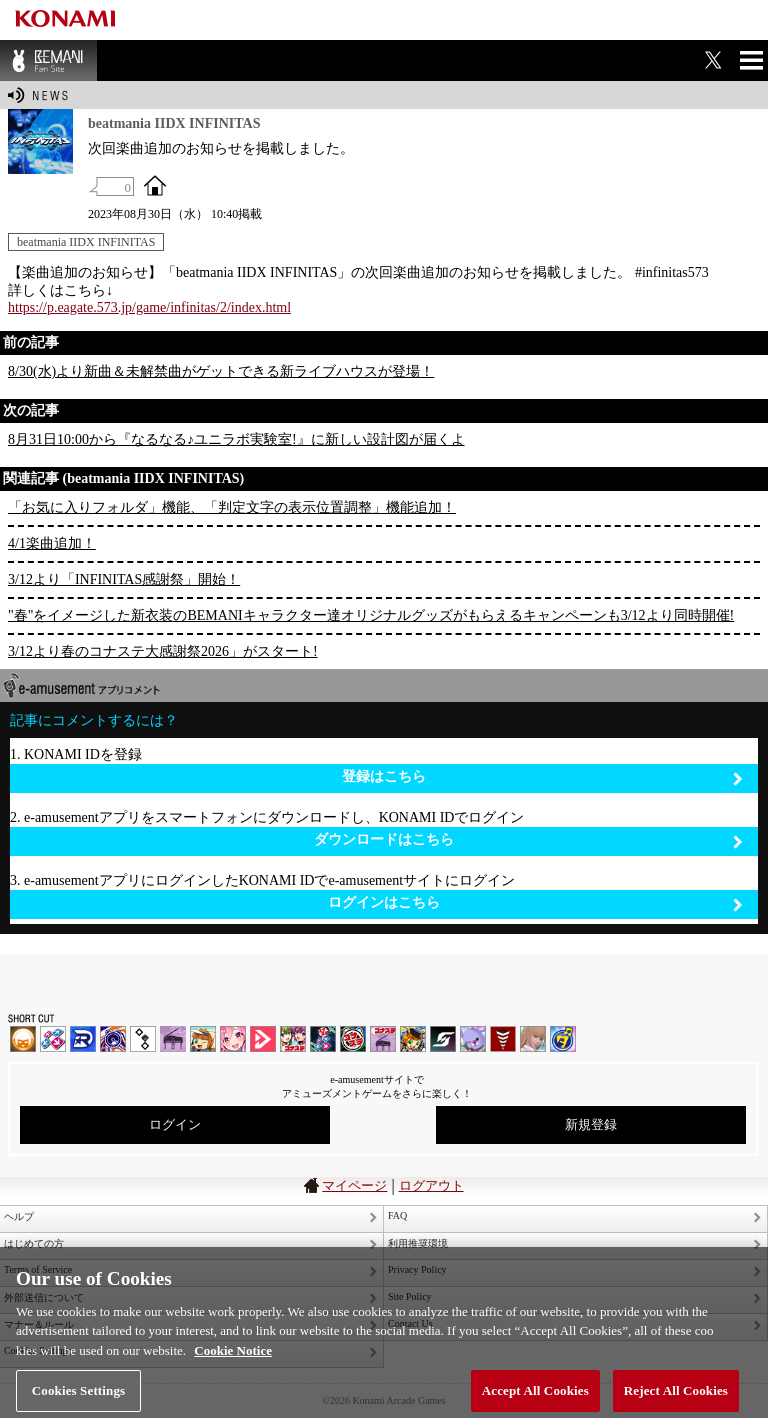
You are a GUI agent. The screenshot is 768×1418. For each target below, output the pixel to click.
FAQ (397, 1215)
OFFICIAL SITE (155, 185)
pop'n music (203, 1039)
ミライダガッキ (563, 1039)
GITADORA (113, 1039)
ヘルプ (19, 1216)
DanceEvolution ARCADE (533, 1039)
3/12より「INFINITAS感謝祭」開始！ (124, 579)
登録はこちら (542, 777)
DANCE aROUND (263, 1039)
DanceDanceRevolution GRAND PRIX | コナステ (323, 1039)
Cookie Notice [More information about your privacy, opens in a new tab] (233, 1358)
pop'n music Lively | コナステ (413, 1039)
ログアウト (431, 1185)
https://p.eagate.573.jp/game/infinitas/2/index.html (149, 307)
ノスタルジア (173, 1039)
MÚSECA (503, 1039)
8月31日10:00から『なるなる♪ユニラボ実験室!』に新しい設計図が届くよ (236, 439)
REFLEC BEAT (473, 1039)
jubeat (143, 1039)
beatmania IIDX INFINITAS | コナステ (293, 1039)
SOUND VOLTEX (233, 1039)
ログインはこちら (535, 903)
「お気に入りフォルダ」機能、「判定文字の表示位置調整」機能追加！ (232, 507)
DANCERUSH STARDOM (83, 1039)
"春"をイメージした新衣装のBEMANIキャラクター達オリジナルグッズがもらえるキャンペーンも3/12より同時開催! (371, 615)
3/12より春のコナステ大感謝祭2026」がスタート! (163, 651)
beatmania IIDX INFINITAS (86, 242)
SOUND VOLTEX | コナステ (443, 1039)
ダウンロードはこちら (528, 840)
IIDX (23, 1039)
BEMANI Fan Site (48, 60)
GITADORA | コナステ (353, 1039)
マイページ (354, 1185)
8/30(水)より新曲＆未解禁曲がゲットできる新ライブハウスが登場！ (221, 371)
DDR (53, 1039)
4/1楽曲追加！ (52, 543)
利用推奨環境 (418, 1243)
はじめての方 (34, 1243)
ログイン (175, 1124)
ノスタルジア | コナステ (383, 1039)
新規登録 (591, 1124)
